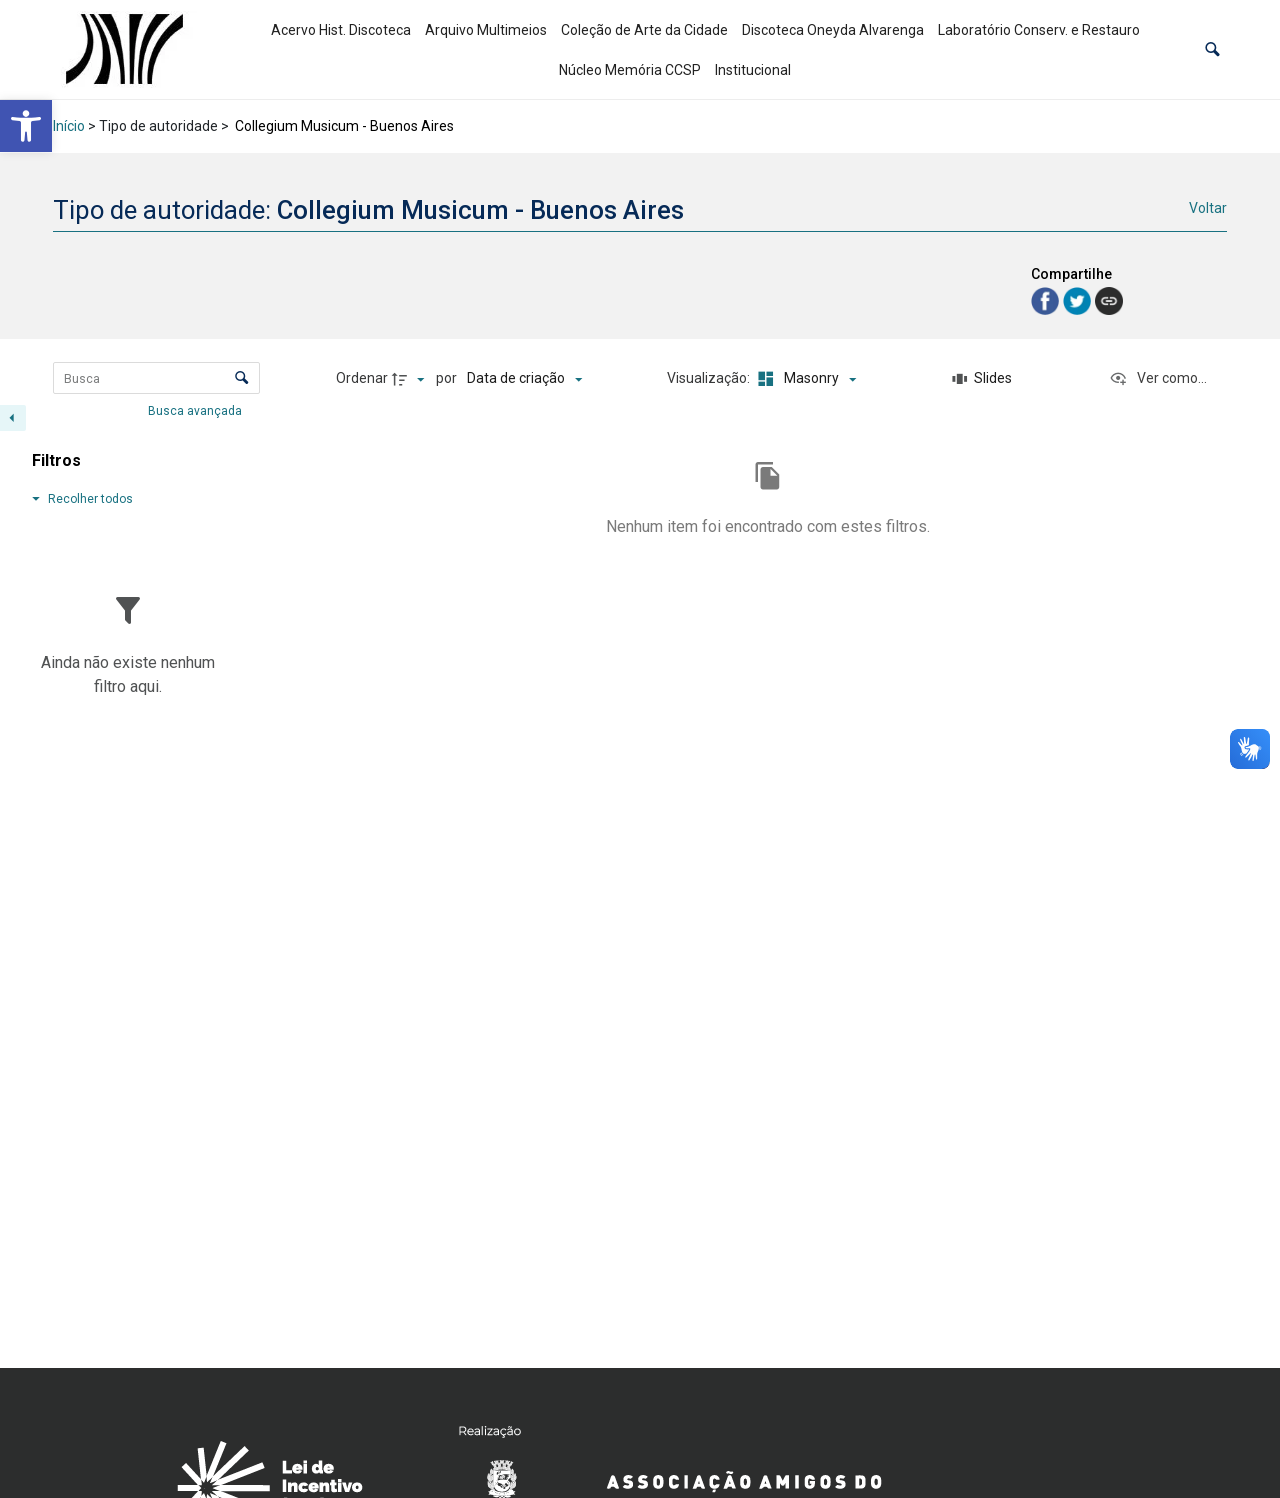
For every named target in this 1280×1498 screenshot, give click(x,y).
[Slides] (982, 379)
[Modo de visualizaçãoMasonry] (804, 379)
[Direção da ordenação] (411, 379)
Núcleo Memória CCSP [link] (630, 70)
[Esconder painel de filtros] (13, 418)
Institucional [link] (753, 70)
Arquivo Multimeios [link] (486, 30)
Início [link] (69, 126)
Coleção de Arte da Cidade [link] (644, 30)
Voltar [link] (1208, 208)
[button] (1212, 49)
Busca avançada (196, 410)
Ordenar (362, 378)
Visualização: (710, 378)
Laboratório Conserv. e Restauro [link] (1039, 30)
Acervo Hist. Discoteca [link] (341, 30)
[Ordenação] (524, 379)
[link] (26, 126)
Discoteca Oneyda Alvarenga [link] (833, 30)
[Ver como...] (1158, 379)
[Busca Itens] (156, 378)
